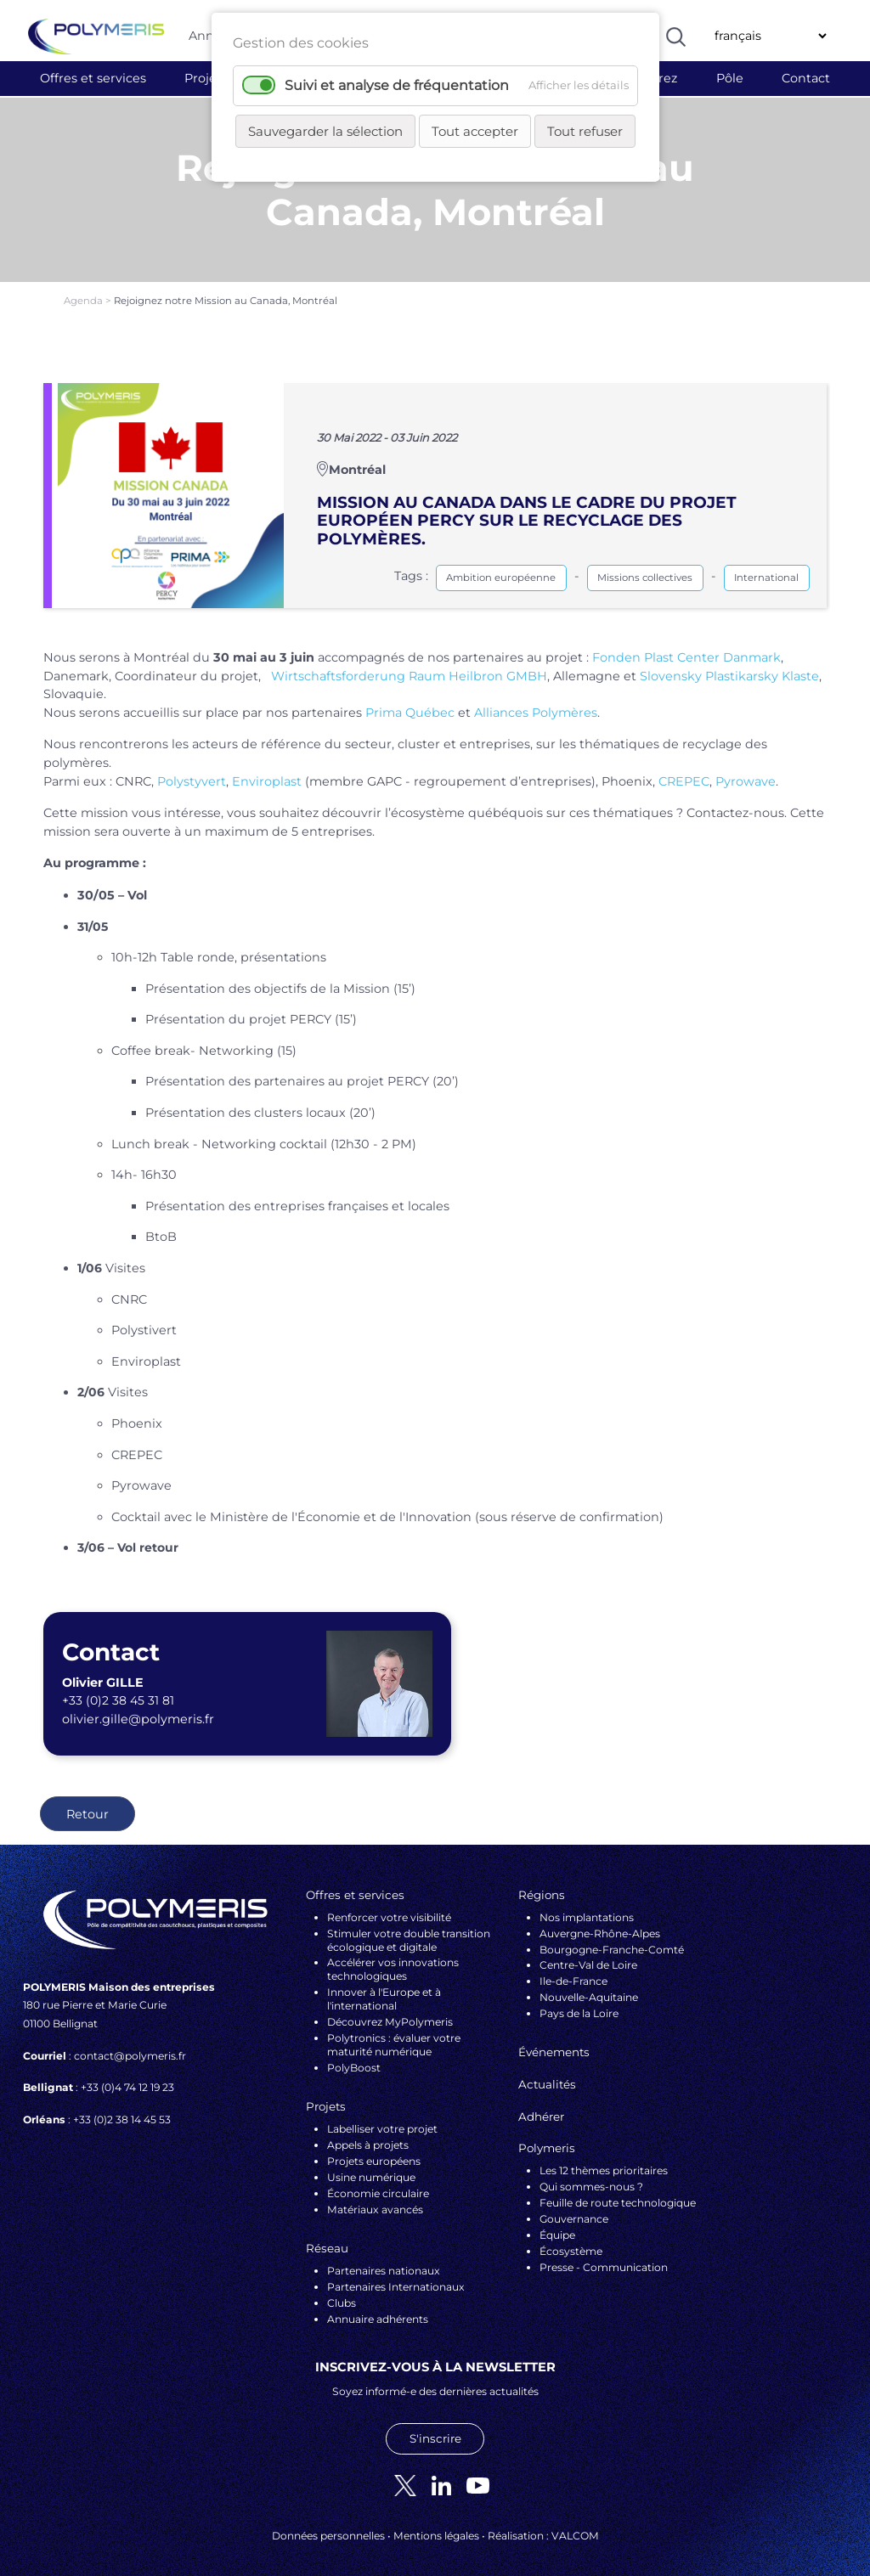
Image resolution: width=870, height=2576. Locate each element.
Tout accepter (475, 131)
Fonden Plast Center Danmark (686, 646)
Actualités (547, 2073)
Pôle (729, 78)
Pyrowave (745, 770)
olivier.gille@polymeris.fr (138, 1708)
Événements (554, 2042)
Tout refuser (585, 131)
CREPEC (683, 770)
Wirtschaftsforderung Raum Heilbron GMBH (409, 665)
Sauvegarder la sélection (325, 131)
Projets (206, 78)
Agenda (84, 290)
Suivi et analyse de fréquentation (397, 85)
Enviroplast (267, 770)
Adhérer (541, 2105)
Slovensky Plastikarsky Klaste (729, 665)
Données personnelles (328, 2525)
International (766, 566)
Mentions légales (436, 2525)
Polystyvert (191, 770)
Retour (87, 1803)
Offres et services (93, 78)
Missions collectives (644, 566)
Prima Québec (410, 701)
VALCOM (575, 2525)
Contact (806, 78)
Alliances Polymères (535, 701)
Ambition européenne (501, 566)
